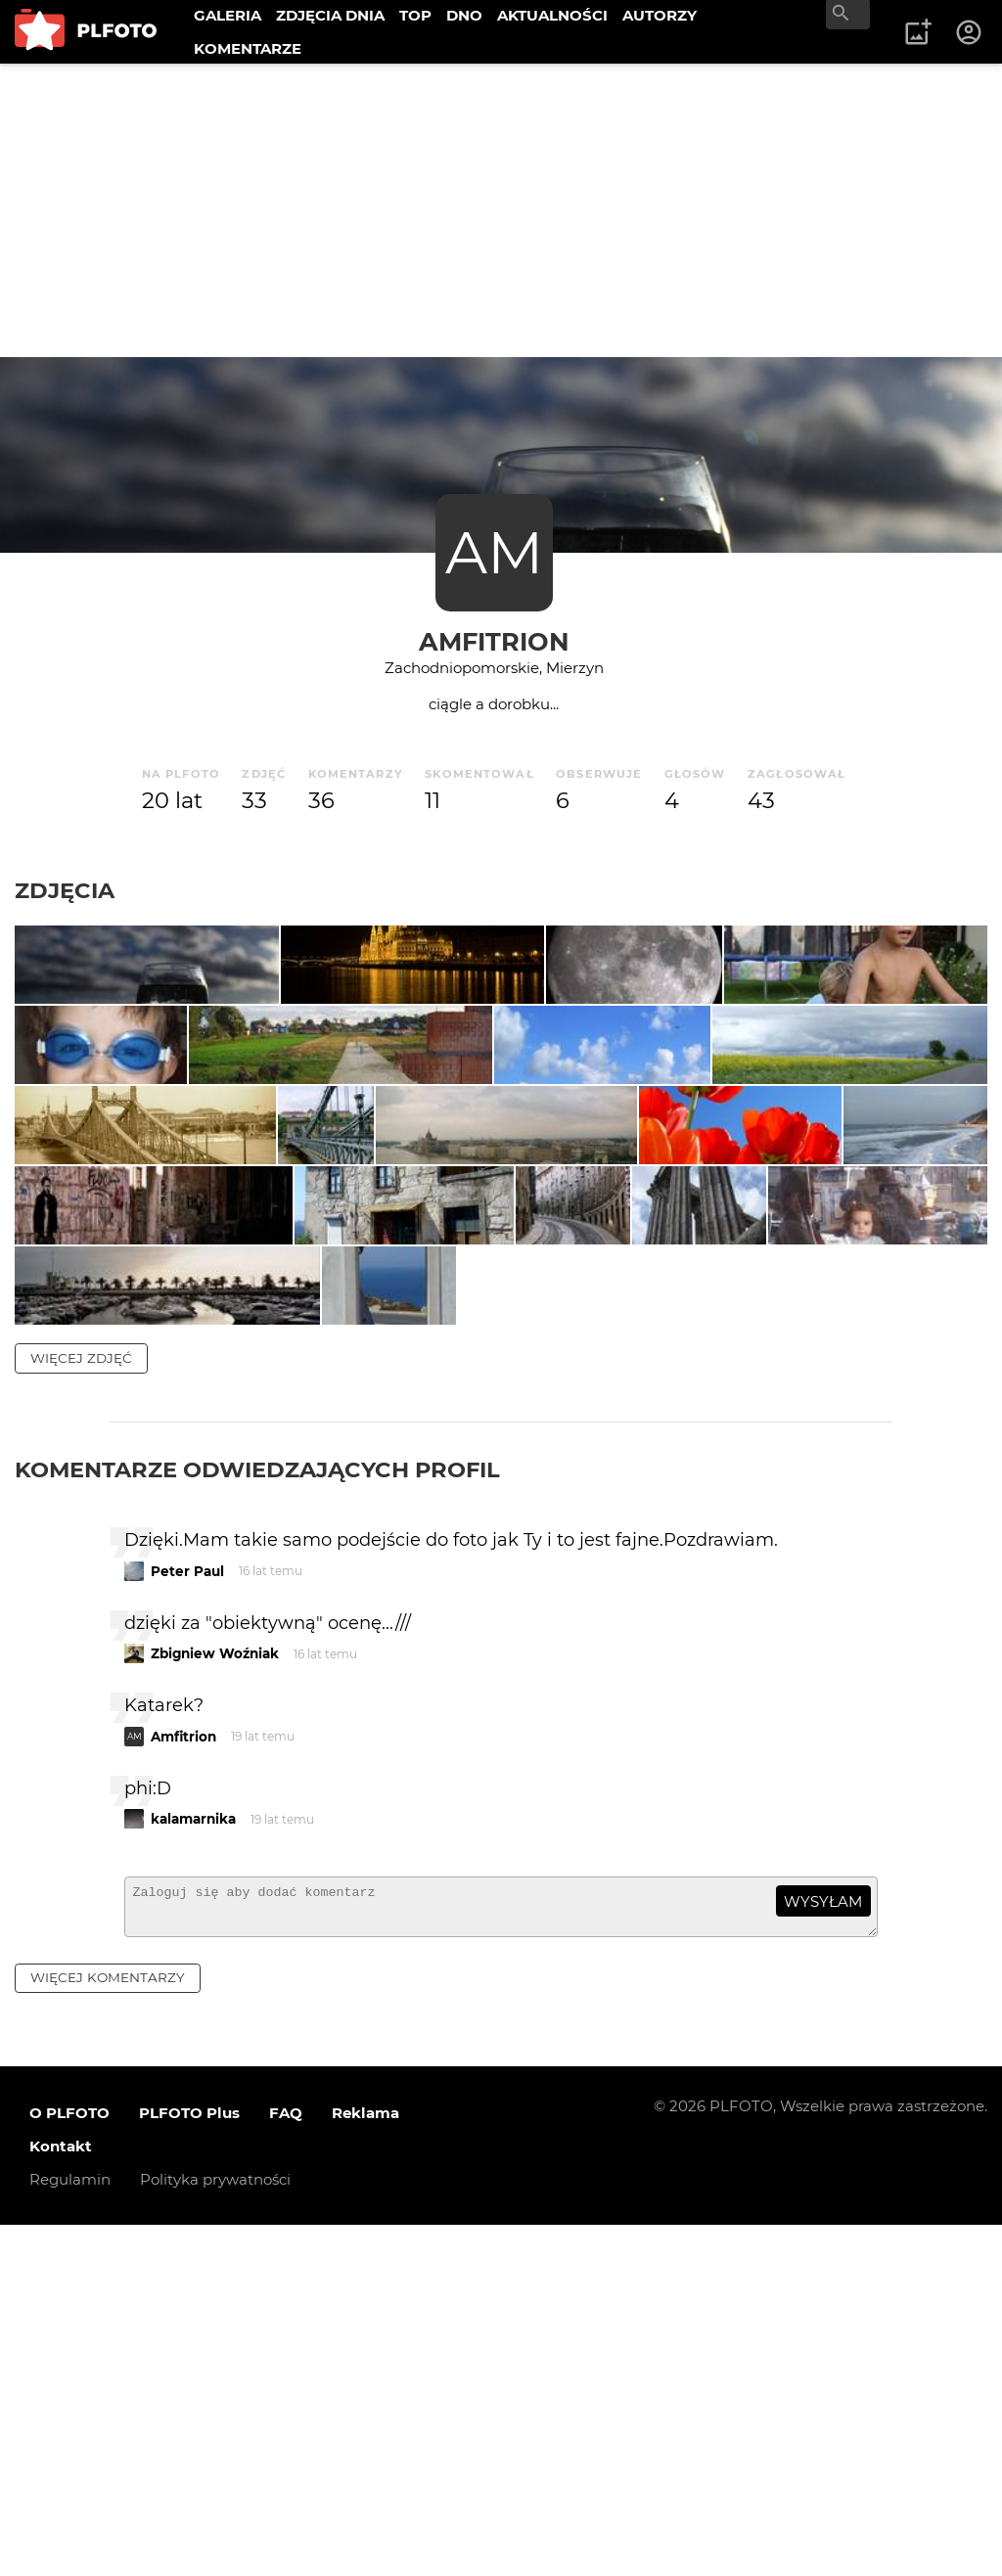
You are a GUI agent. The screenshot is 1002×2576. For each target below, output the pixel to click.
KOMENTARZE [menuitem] (247, 48)
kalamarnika (193, 2161)
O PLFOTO (69, 2464)
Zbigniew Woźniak (215, 1996)
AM (494, 552)
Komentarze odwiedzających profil (257, 1812)
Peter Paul (187, 1913)
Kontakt (60, 2497)
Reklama (365, 2464)
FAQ (285, 2464)
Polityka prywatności (215, 2530)
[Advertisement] (501, 210)
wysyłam (823, 2244)
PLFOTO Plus (189, 2464)
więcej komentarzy (107, 2328)
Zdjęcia (64, 890)
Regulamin (70, 2530)
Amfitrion (494, 641)
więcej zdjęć (81, 1700)
